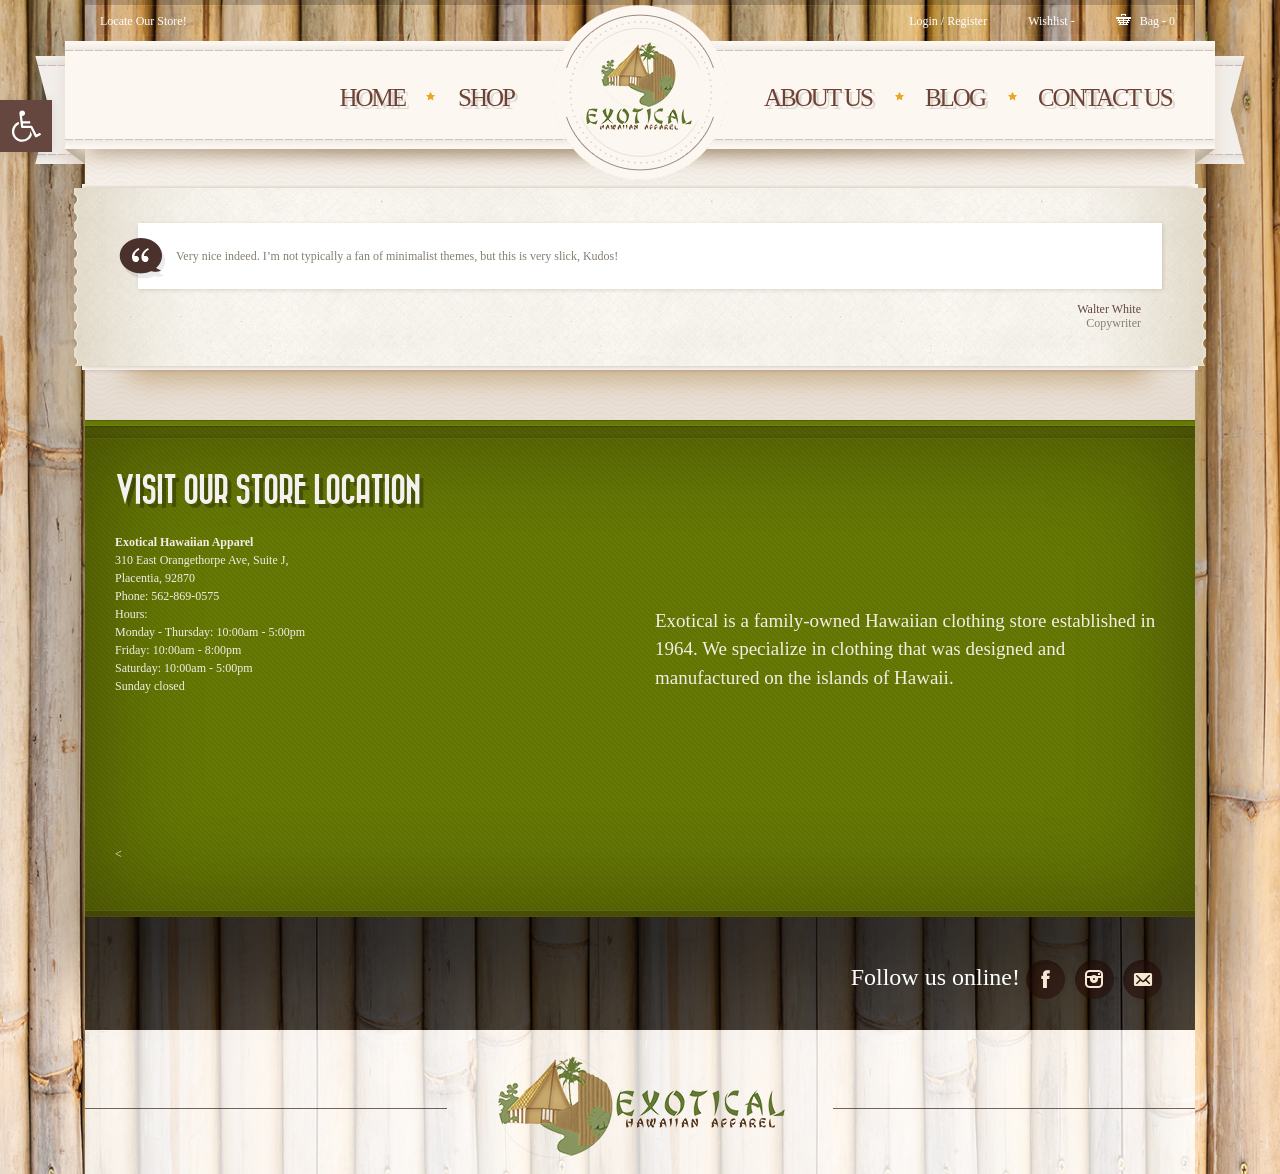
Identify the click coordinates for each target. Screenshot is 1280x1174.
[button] (26, 126)
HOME (372, 97)
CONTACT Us (1105, 97)
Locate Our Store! (143, 21)
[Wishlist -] (1051, 21)
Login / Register (948, 21)
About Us (818, 97)
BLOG (955, 97)
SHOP (486, 97)
